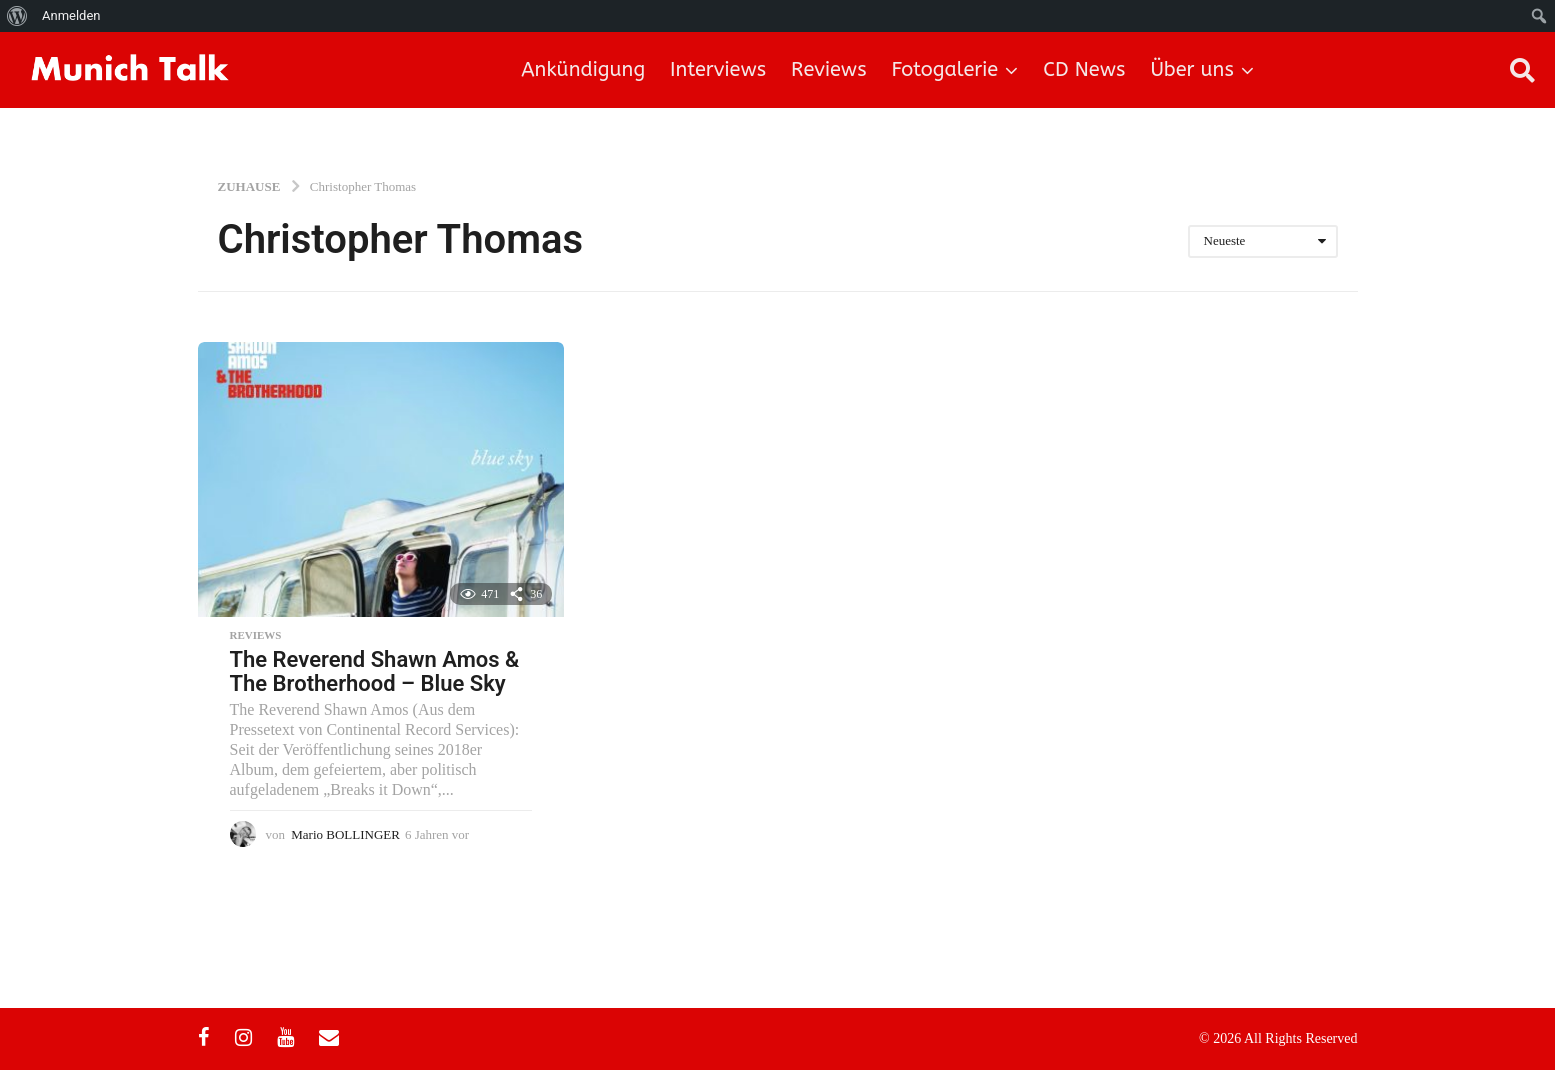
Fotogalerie (945, 69)
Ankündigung (583, 69)
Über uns (1191, 69)
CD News (1084, 69)
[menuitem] (17, 16)
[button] (1522, 70)
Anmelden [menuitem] (71, 15)
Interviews (718, 69)
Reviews (828, 69)
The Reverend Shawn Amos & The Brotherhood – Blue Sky (375, 671)
